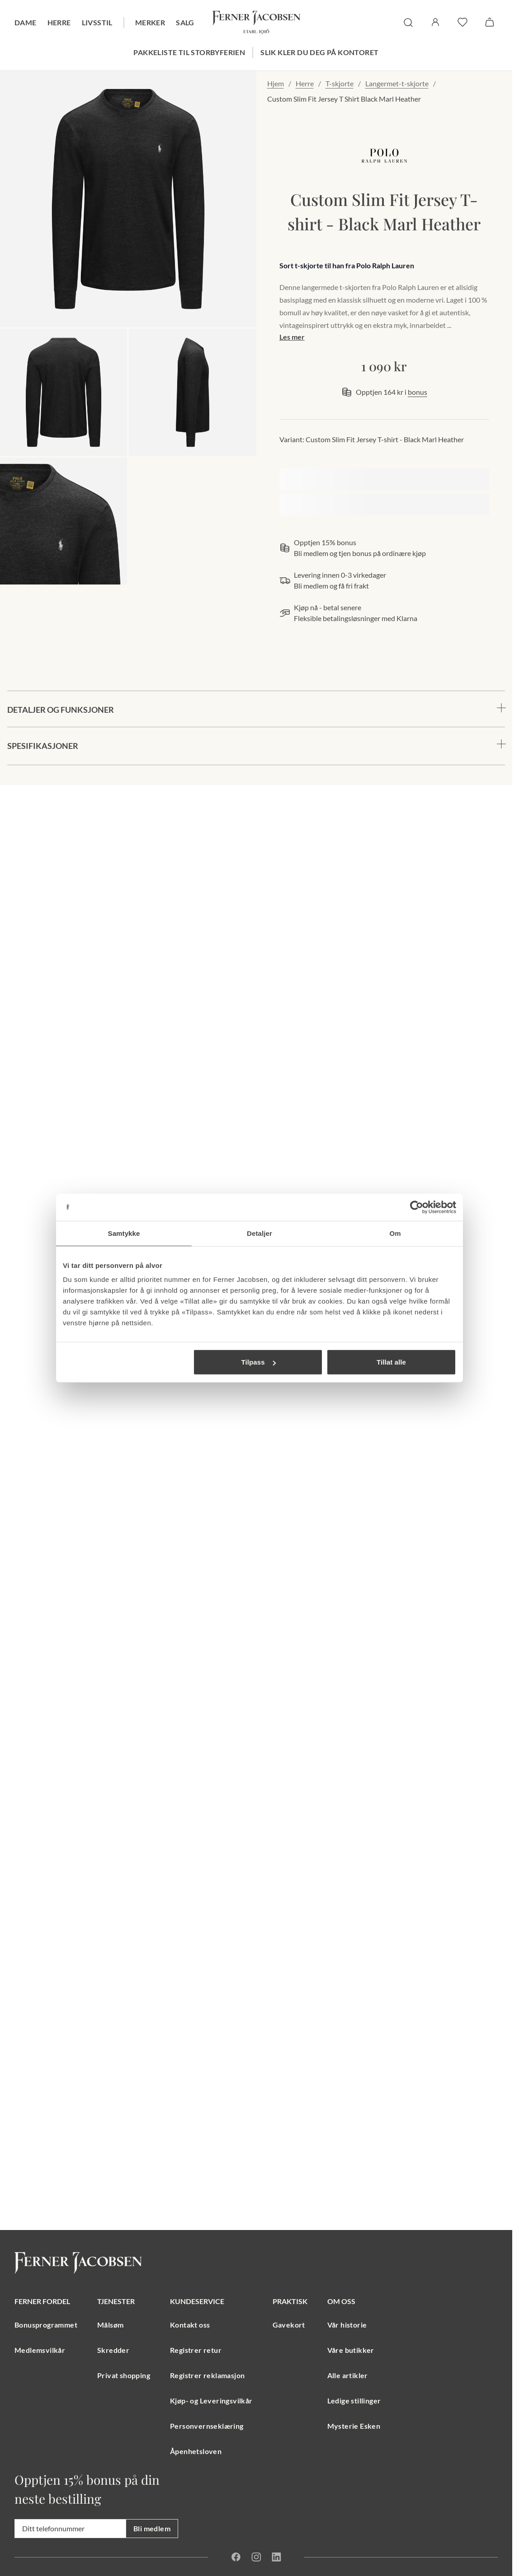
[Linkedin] (276, 2557)
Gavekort (289, 2324)
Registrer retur (196, 2350)
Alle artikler (347, 2375)
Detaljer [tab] (259, 1233)
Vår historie (347, 2324)
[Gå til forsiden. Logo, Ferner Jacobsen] (256, 22)
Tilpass (258, 1362)
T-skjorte (340, 83)
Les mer (292, 336)
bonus (417, 392)
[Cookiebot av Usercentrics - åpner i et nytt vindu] (416, 1207)
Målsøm (110, 2324)
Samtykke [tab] (124, 1233)
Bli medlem (151, 2528)
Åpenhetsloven (196, 2451)
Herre (59, 22)
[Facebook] (236, 2557)
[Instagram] (255, 2557)
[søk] (408, 22)
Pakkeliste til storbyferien (189, 52)
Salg (185, 22)
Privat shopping (123, 2375)
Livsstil (97, 22)
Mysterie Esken (354, 2426)
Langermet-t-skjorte (397, 83)
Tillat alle (391, 1362)
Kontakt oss (190, 2324)
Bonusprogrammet (45, 2324)
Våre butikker (350, 2350)
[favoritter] (462, 22)
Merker (150, 22)
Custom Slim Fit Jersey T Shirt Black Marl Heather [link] (344, 98)
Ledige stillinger (354, 2400)
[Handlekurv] (489, 22)
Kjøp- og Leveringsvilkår (211, 2400)
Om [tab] (395, 1233)
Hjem (275, 83)
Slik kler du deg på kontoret (319, 52)
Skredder (113, 2350)
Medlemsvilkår (39, 2350)
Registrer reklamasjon (207, 2375)
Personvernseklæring (207, 2426)
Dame (25, 22)
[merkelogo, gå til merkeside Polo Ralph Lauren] (384, 156)
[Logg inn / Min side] (435, 22)
